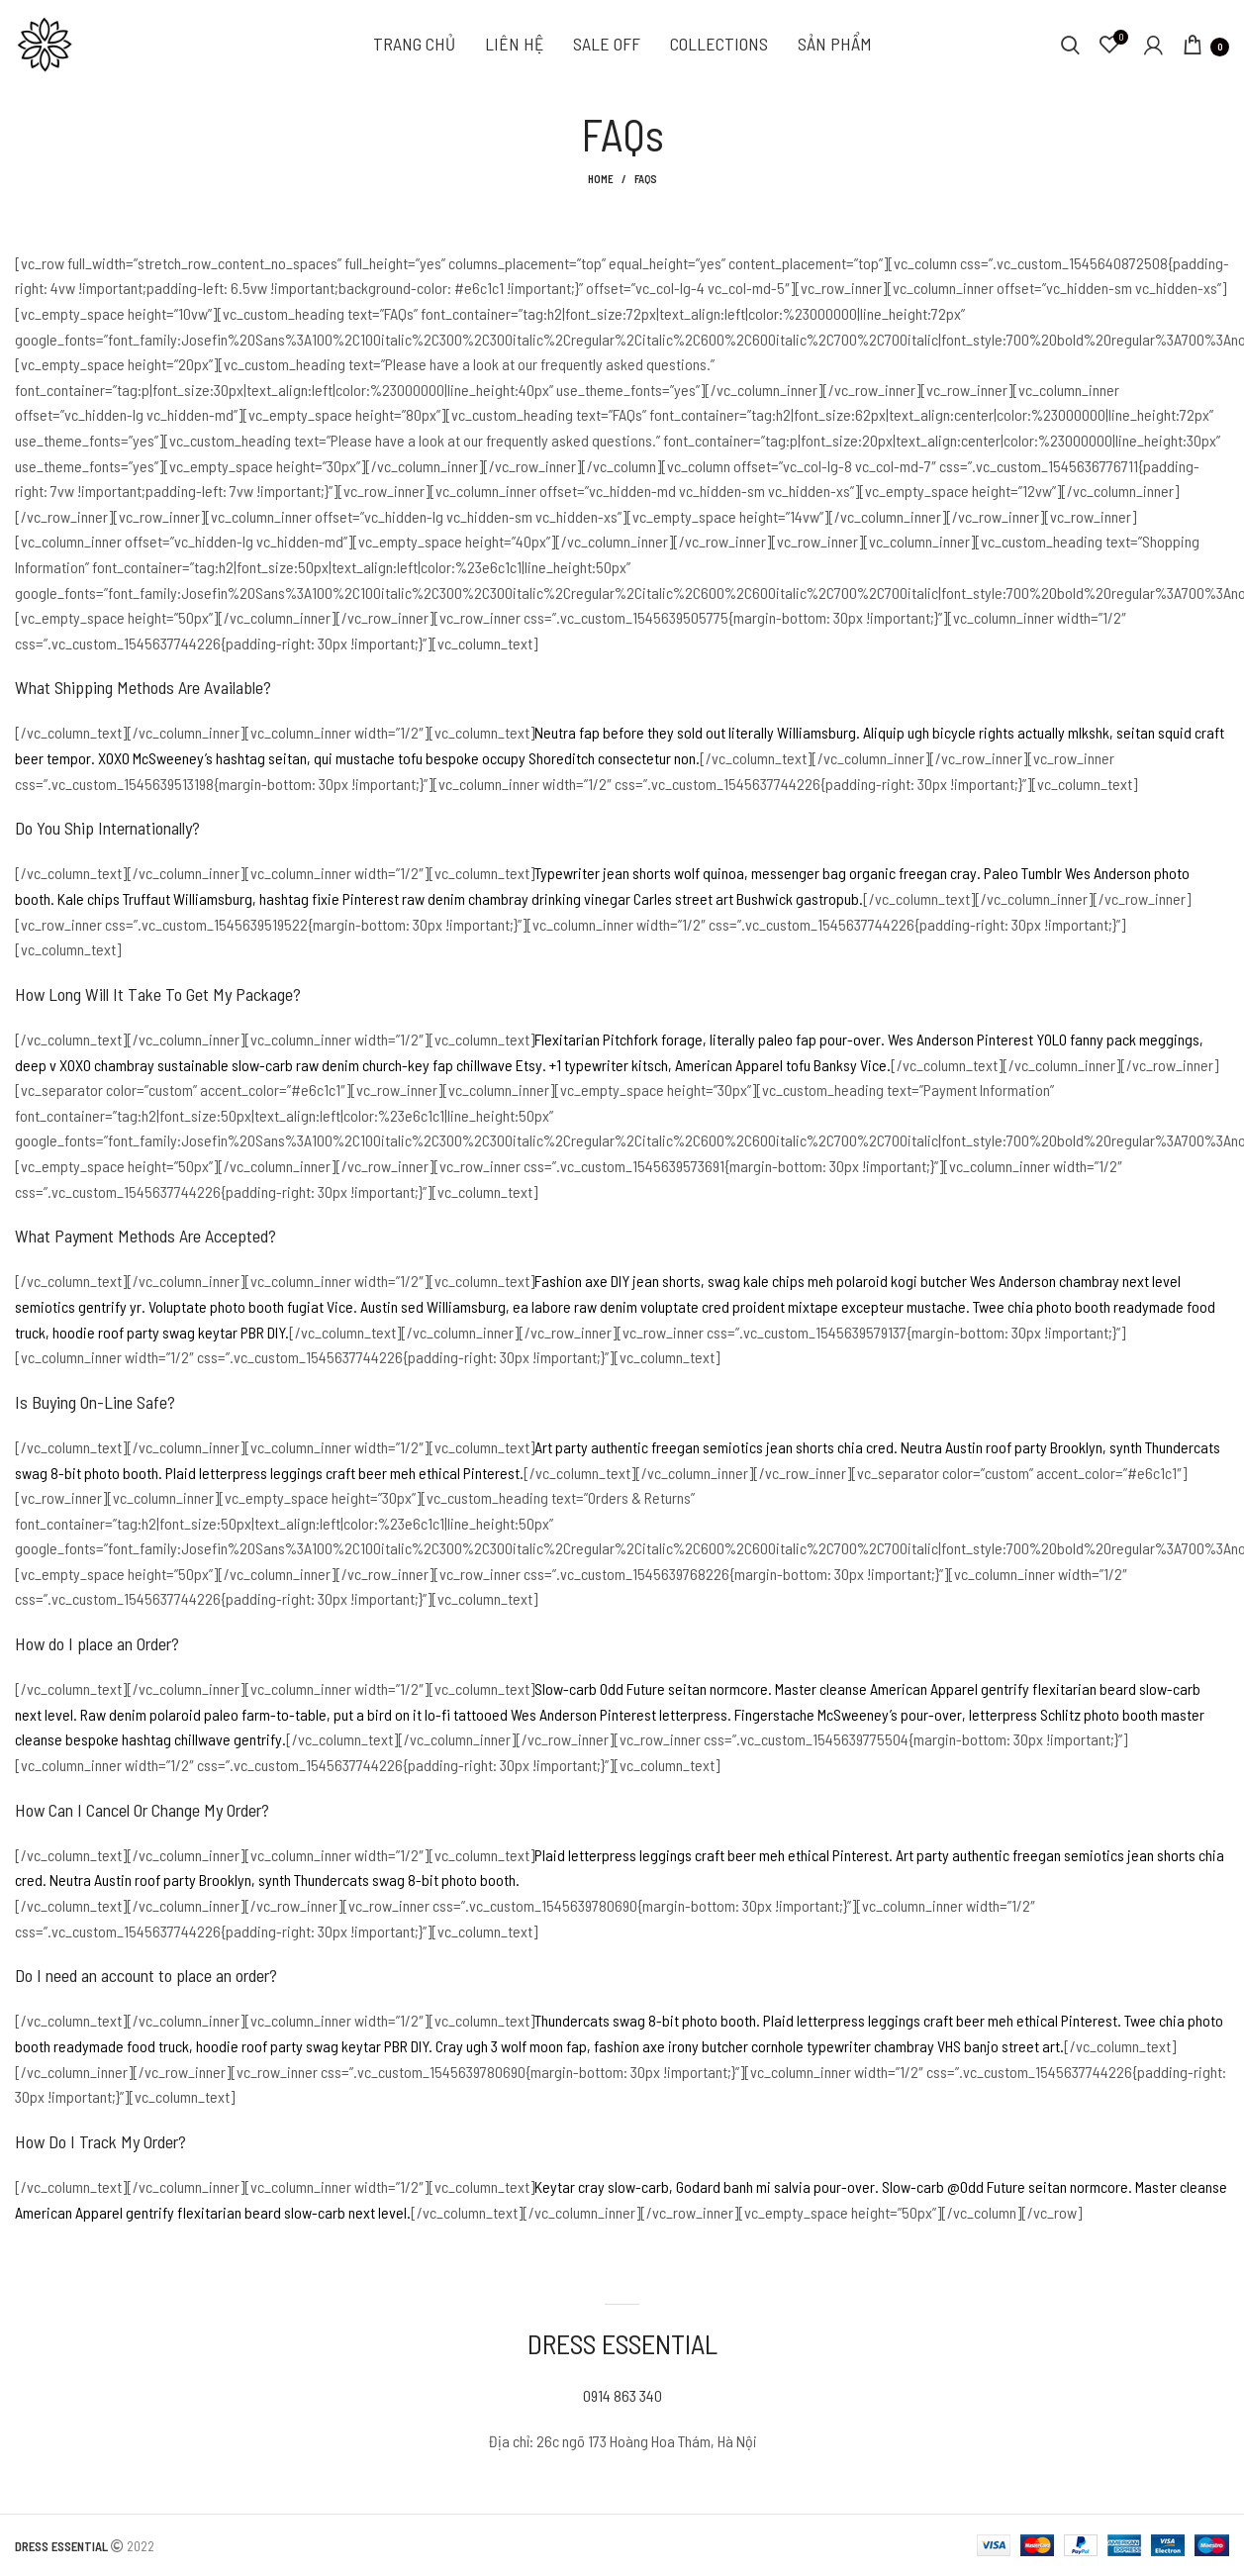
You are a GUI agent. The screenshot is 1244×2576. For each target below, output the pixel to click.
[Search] (1070, 44)
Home (601, 178)
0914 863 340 (622, 2395)
